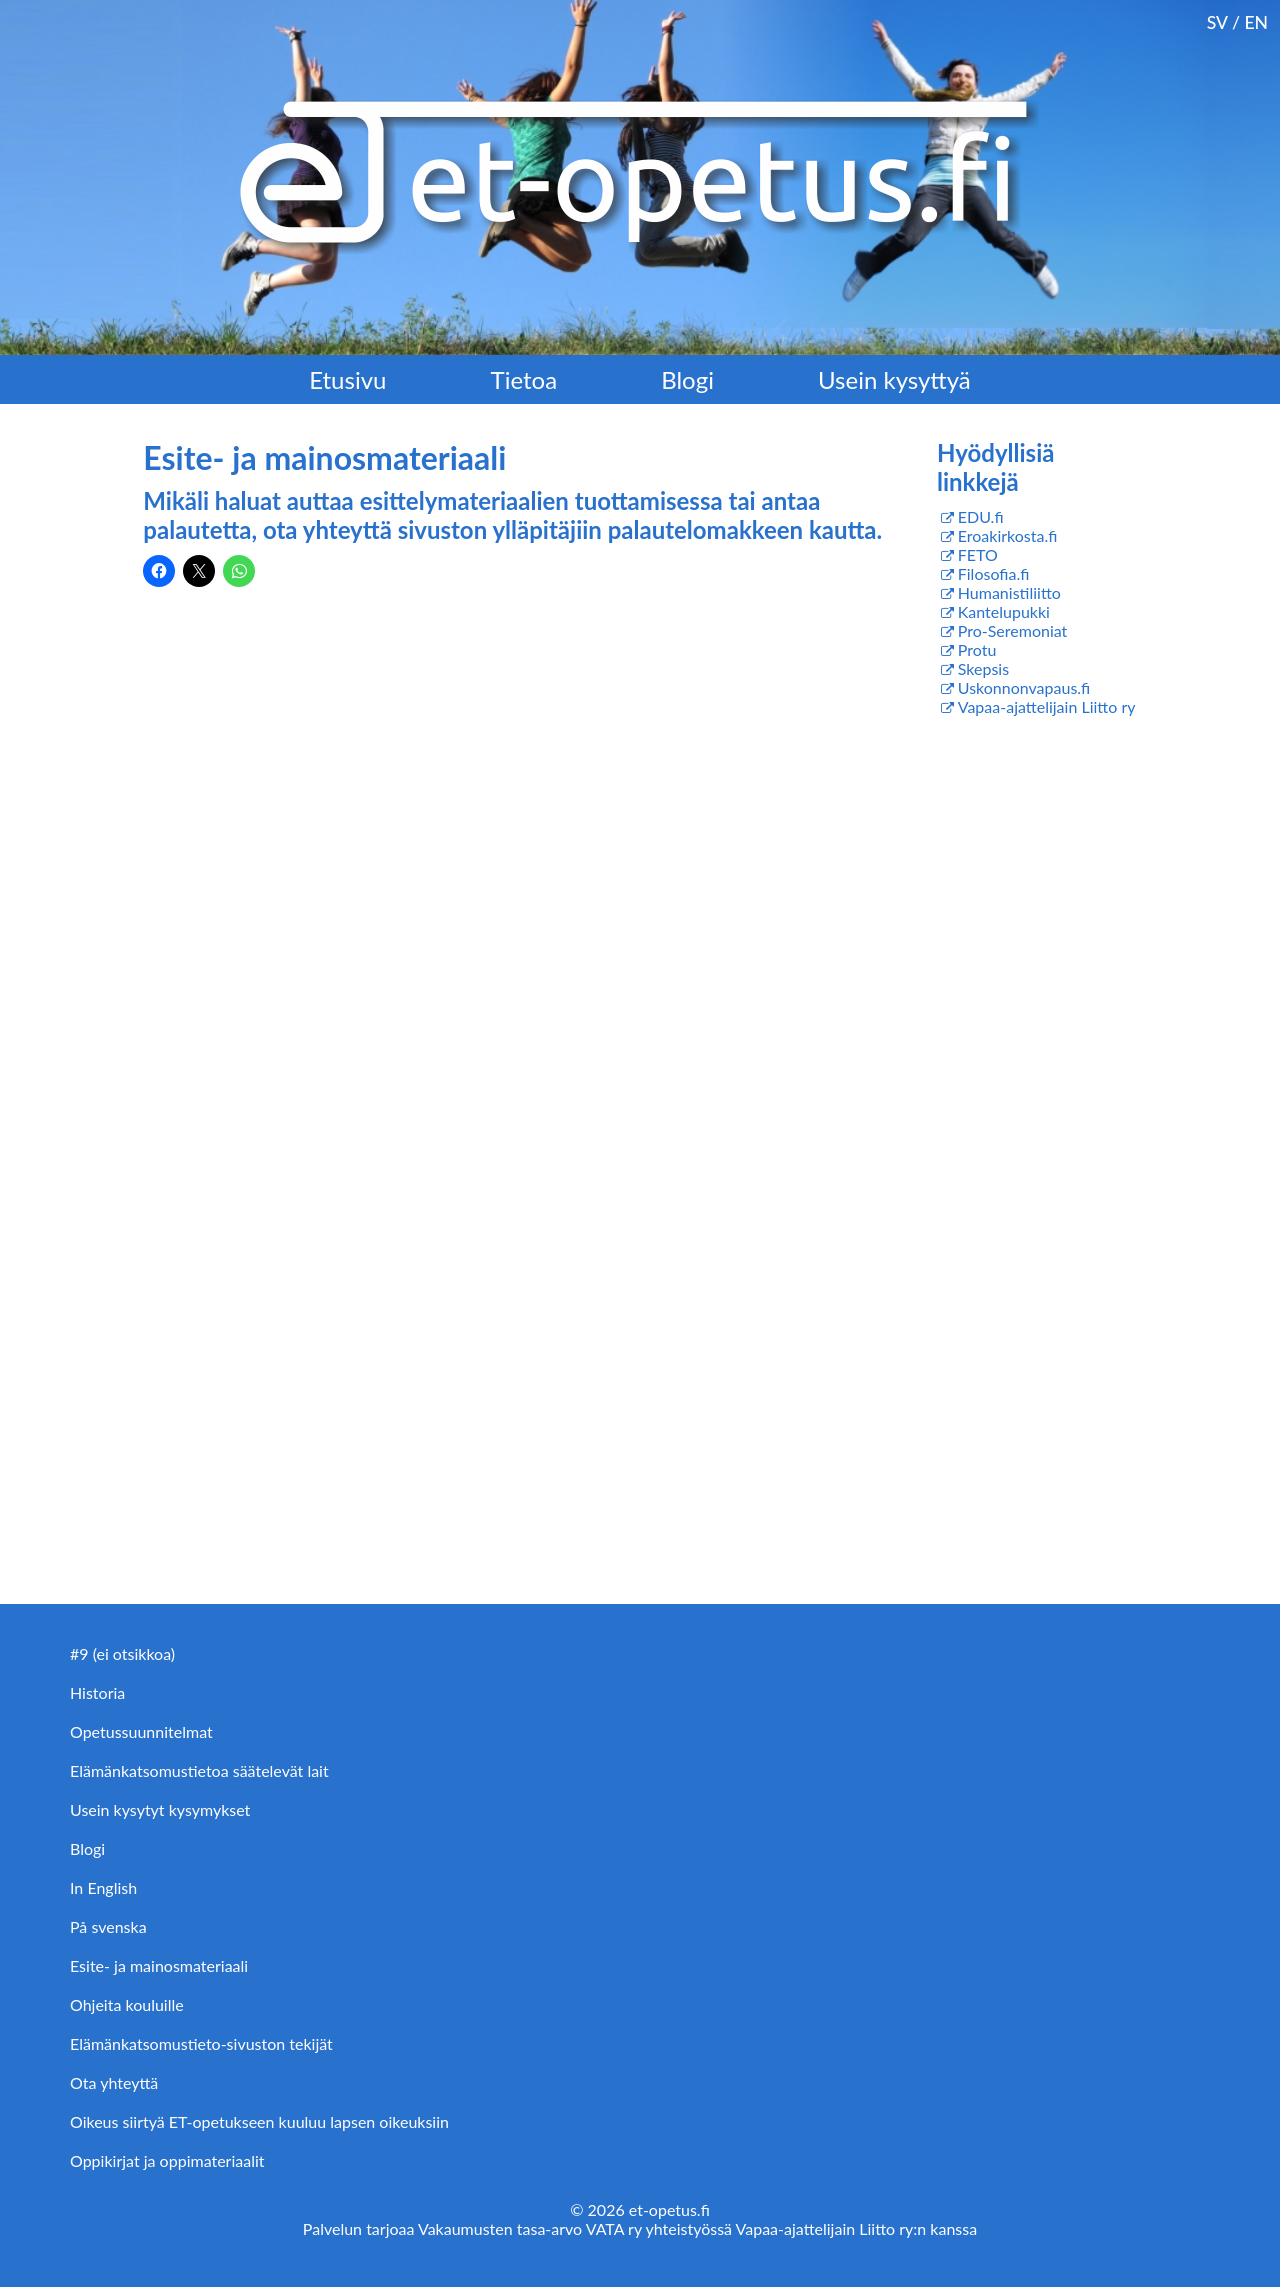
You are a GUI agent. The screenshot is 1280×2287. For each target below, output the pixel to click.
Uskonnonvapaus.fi (1024, 687)
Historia (97, 1692)
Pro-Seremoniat (1013, 630)
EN (1256, 22)
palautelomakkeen (708, 529)
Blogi (687, 379)
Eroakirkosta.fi (1008, 535)
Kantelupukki (1004, 611)
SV (1217, 22)
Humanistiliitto (1009, 592)
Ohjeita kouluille (127, 2004)
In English (103, 1887)
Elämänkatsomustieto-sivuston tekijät (201, 2043)
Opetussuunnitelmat (141, 1731)
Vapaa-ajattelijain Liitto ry (1047, 706)
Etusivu (347, 379)
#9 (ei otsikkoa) (122, 1653)
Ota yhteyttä (114, 2082)
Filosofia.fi (994, 573)
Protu (977, 649)
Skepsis (983, 668)
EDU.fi (981, 516)
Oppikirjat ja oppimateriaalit (167, 2160)
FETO (978, 554)
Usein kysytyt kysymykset (160, 1809)
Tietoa (524, 379)
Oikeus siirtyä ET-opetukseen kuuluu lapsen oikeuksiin (259, 2121)
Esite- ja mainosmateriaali (159, 1965)
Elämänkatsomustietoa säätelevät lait (199, 1770)
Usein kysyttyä (894, 379)
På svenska (108, 1926)
